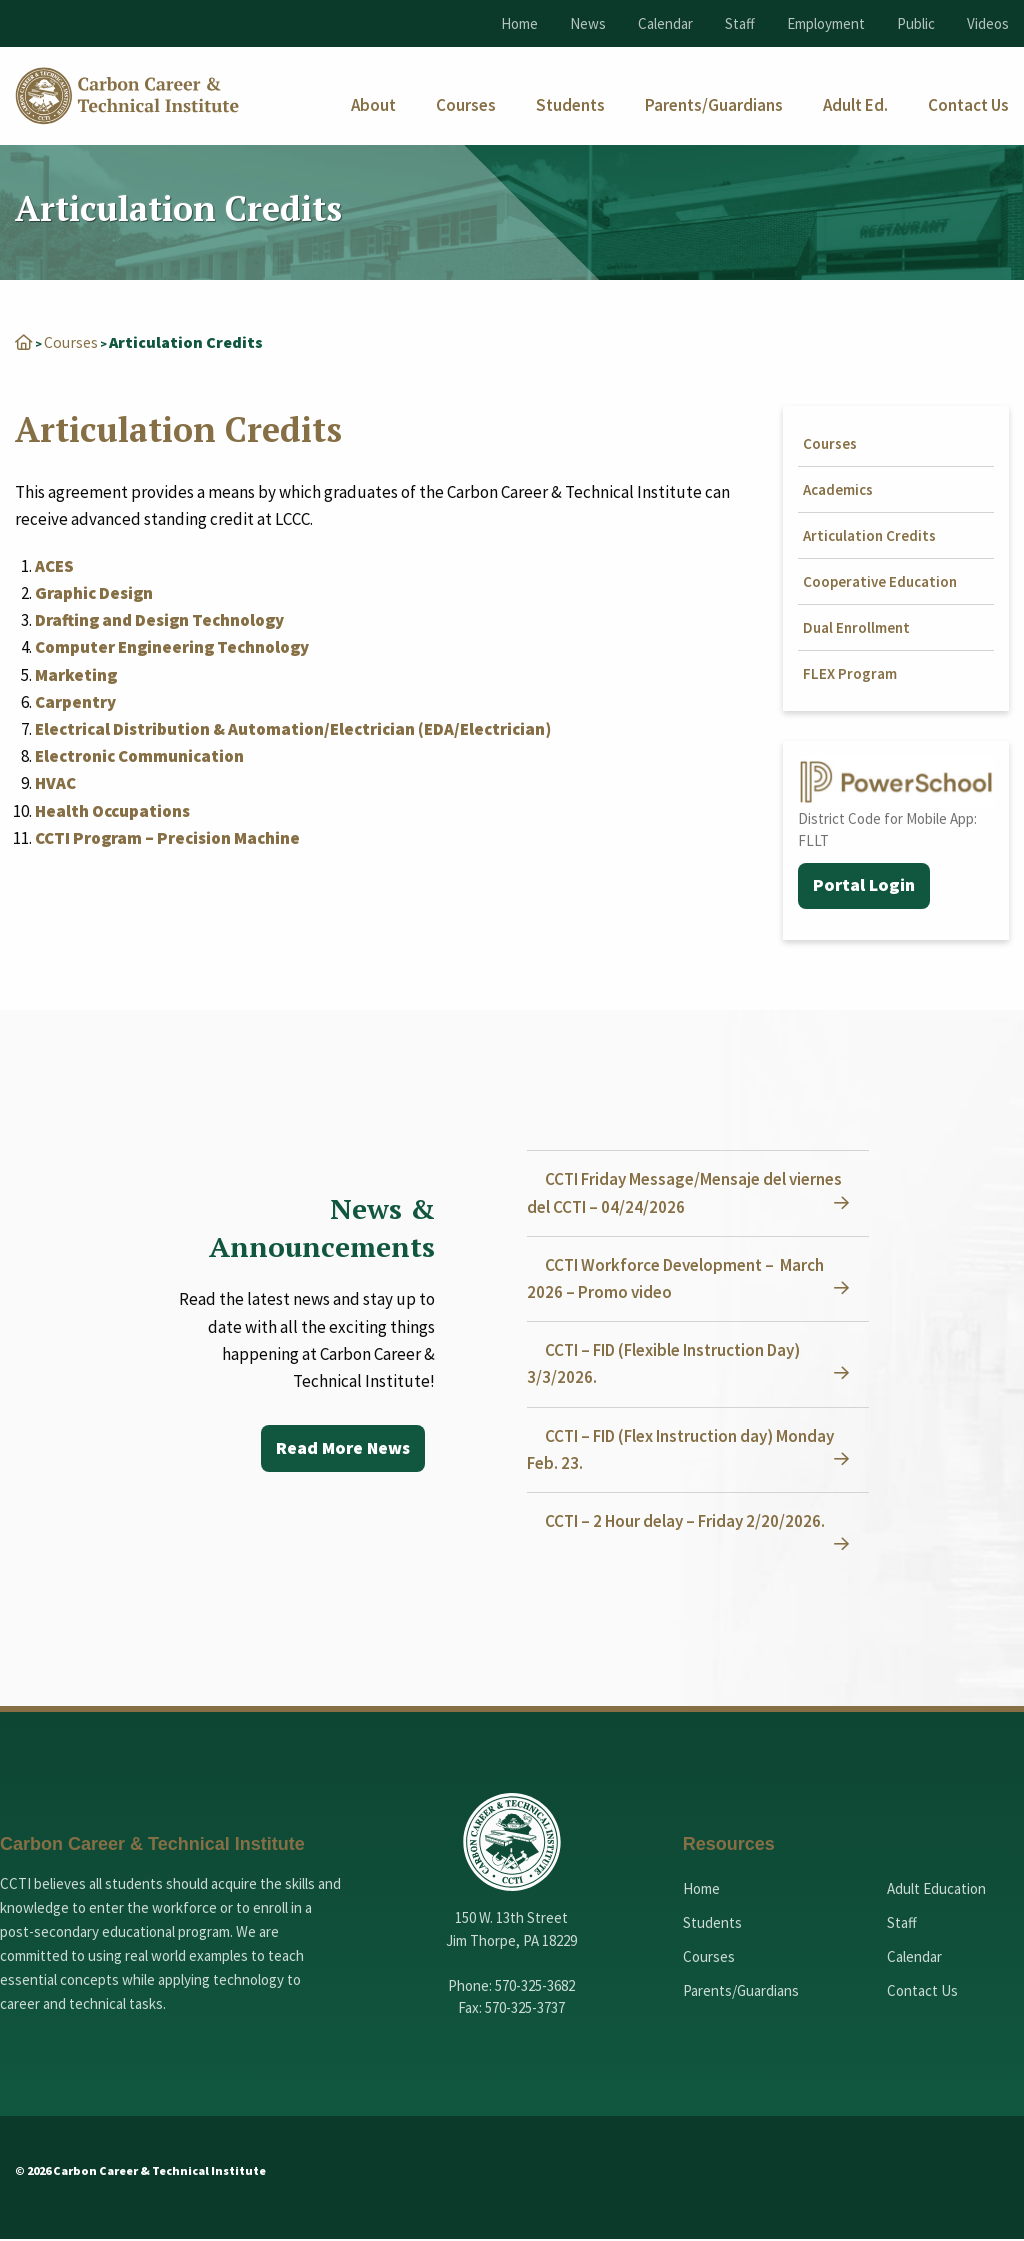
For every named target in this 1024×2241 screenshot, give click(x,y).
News (588, 23)
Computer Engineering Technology (172, 647)
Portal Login (864, 886)
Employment (826, 23)
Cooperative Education (880, 581)
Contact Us (922, 1991)
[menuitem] (373, 105)
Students (712, 1923)
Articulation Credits (869, 535)
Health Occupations (112, 811)
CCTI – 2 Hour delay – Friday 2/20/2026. (687, 1522)
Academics (838, 489)
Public (916, 23)
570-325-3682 (535, 1986)
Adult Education (936, 1889)
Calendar (665, 23)
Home (519, 23)
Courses (71, 342)
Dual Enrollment (856, 627)
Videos (988, 23)
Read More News (341, 1449)
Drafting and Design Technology (159, 620)
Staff (740, 23)
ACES (54, 566)
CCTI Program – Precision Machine (167, 838)
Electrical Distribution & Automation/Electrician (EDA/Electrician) (293, 729)
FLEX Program (850, 673)
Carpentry (75, 702)
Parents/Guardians (741, 1991)
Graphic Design (94, 593)
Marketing (76, 675)
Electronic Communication (139, 756)
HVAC (55, 783)
